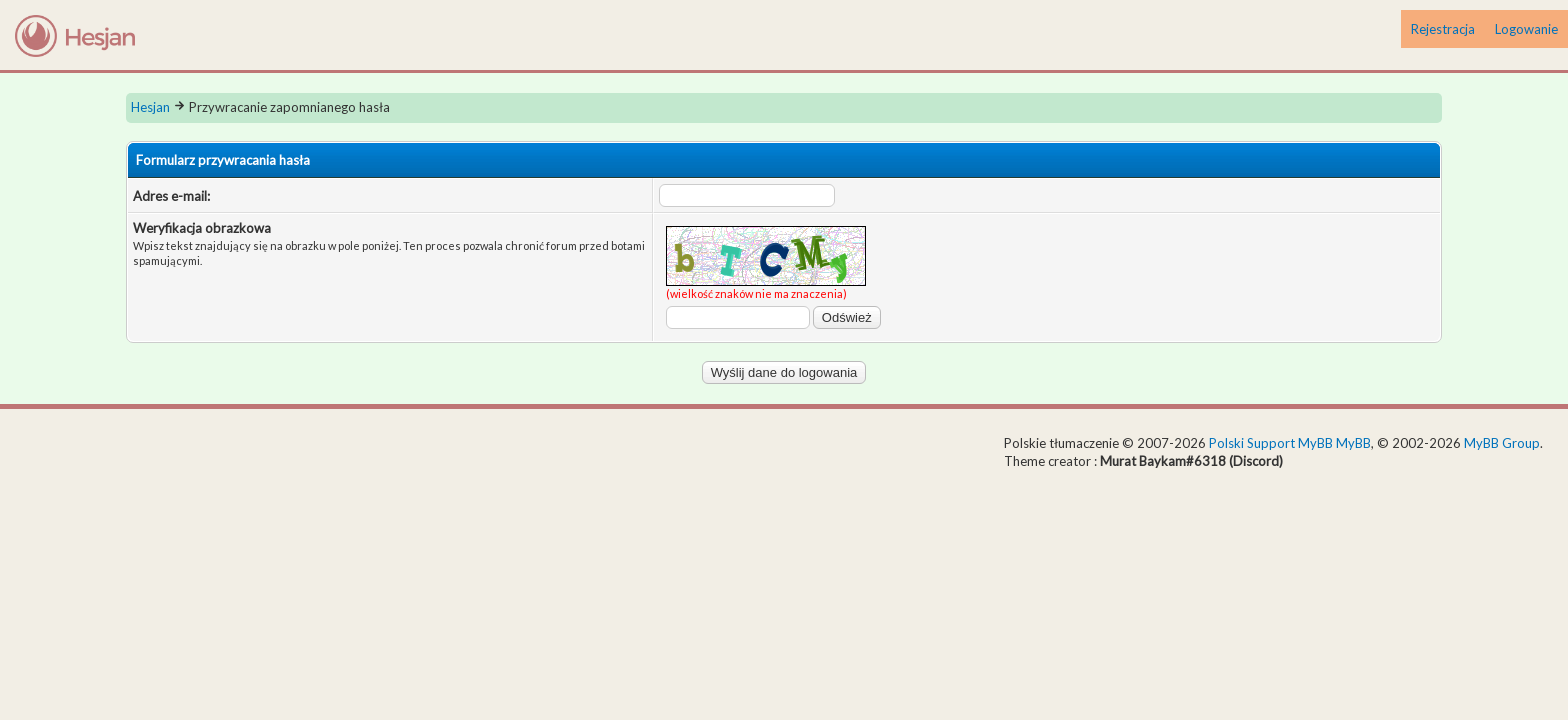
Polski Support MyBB (1271, 443)
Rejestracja (1443, 29)
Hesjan (150, 107)
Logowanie (1526, 29)
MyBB (1353, 443)
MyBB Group (1502, 443)
